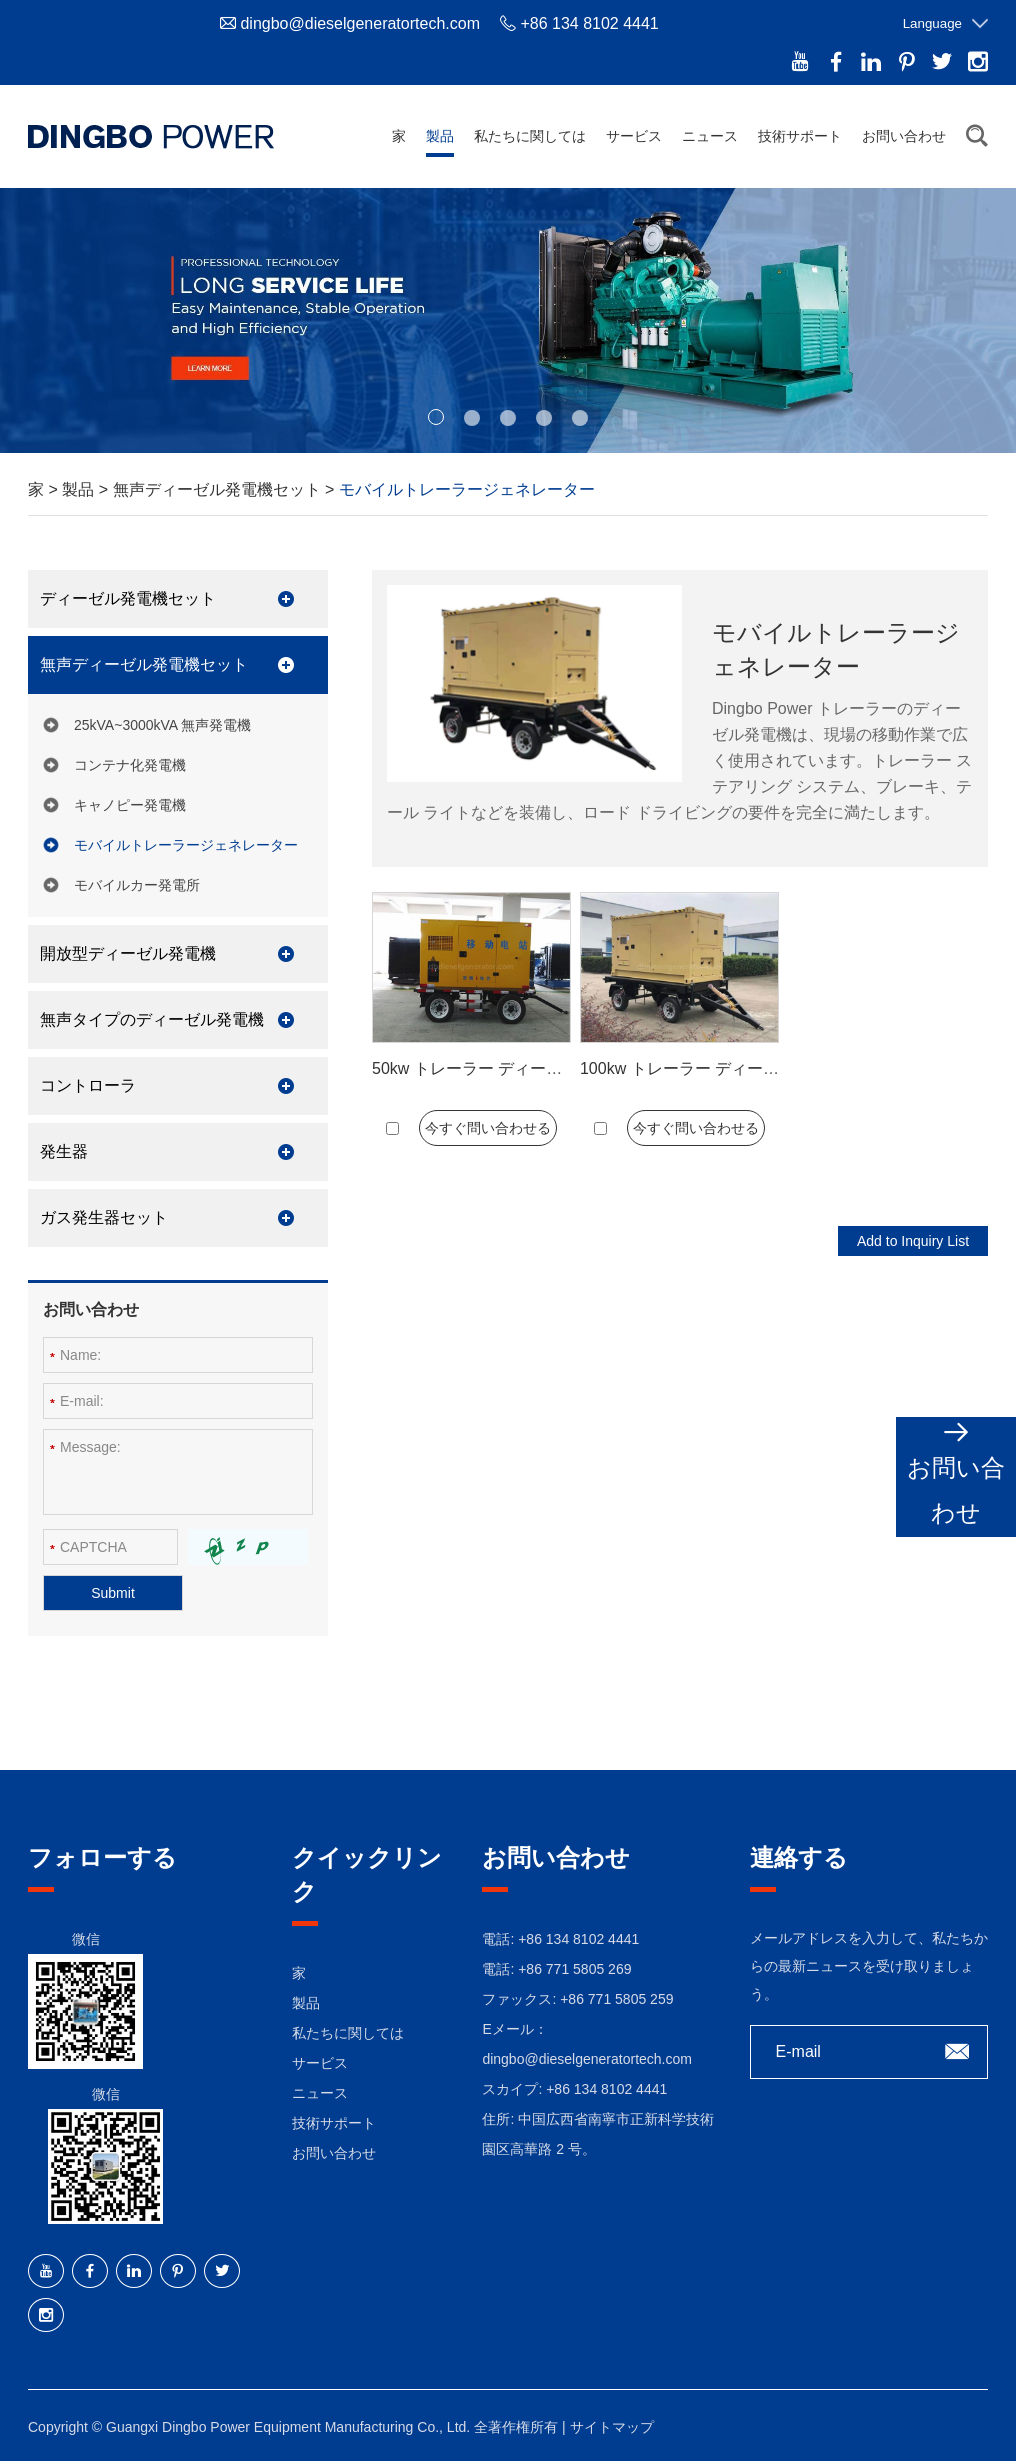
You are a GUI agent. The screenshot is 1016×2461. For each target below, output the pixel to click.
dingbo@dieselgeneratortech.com (360, 23)
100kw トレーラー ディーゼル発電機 (711, 1068)
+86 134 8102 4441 (606, 2089)
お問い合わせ (904, 136)
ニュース (710, 136)
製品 (440, 136)
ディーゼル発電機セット (128, 598)
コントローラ (88, 1085)
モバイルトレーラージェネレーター (467, 489)
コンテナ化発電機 (130, 765)
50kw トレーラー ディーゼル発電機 (499, 1068)
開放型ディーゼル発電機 (128, 953)
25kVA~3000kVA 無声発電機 (162, 725)
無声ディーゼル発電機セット (219, 489)
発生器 (64, 1151)
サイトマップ (612, 2427)
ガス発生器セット (104, 1217)
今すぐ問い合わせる (488, 1128)
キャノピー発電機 (130, 805)
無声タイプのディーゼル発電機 (152, 1019)
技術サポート (800, 136)
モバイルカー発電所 (137, 885)
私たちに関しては (530, 136)
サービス (634, 136)
